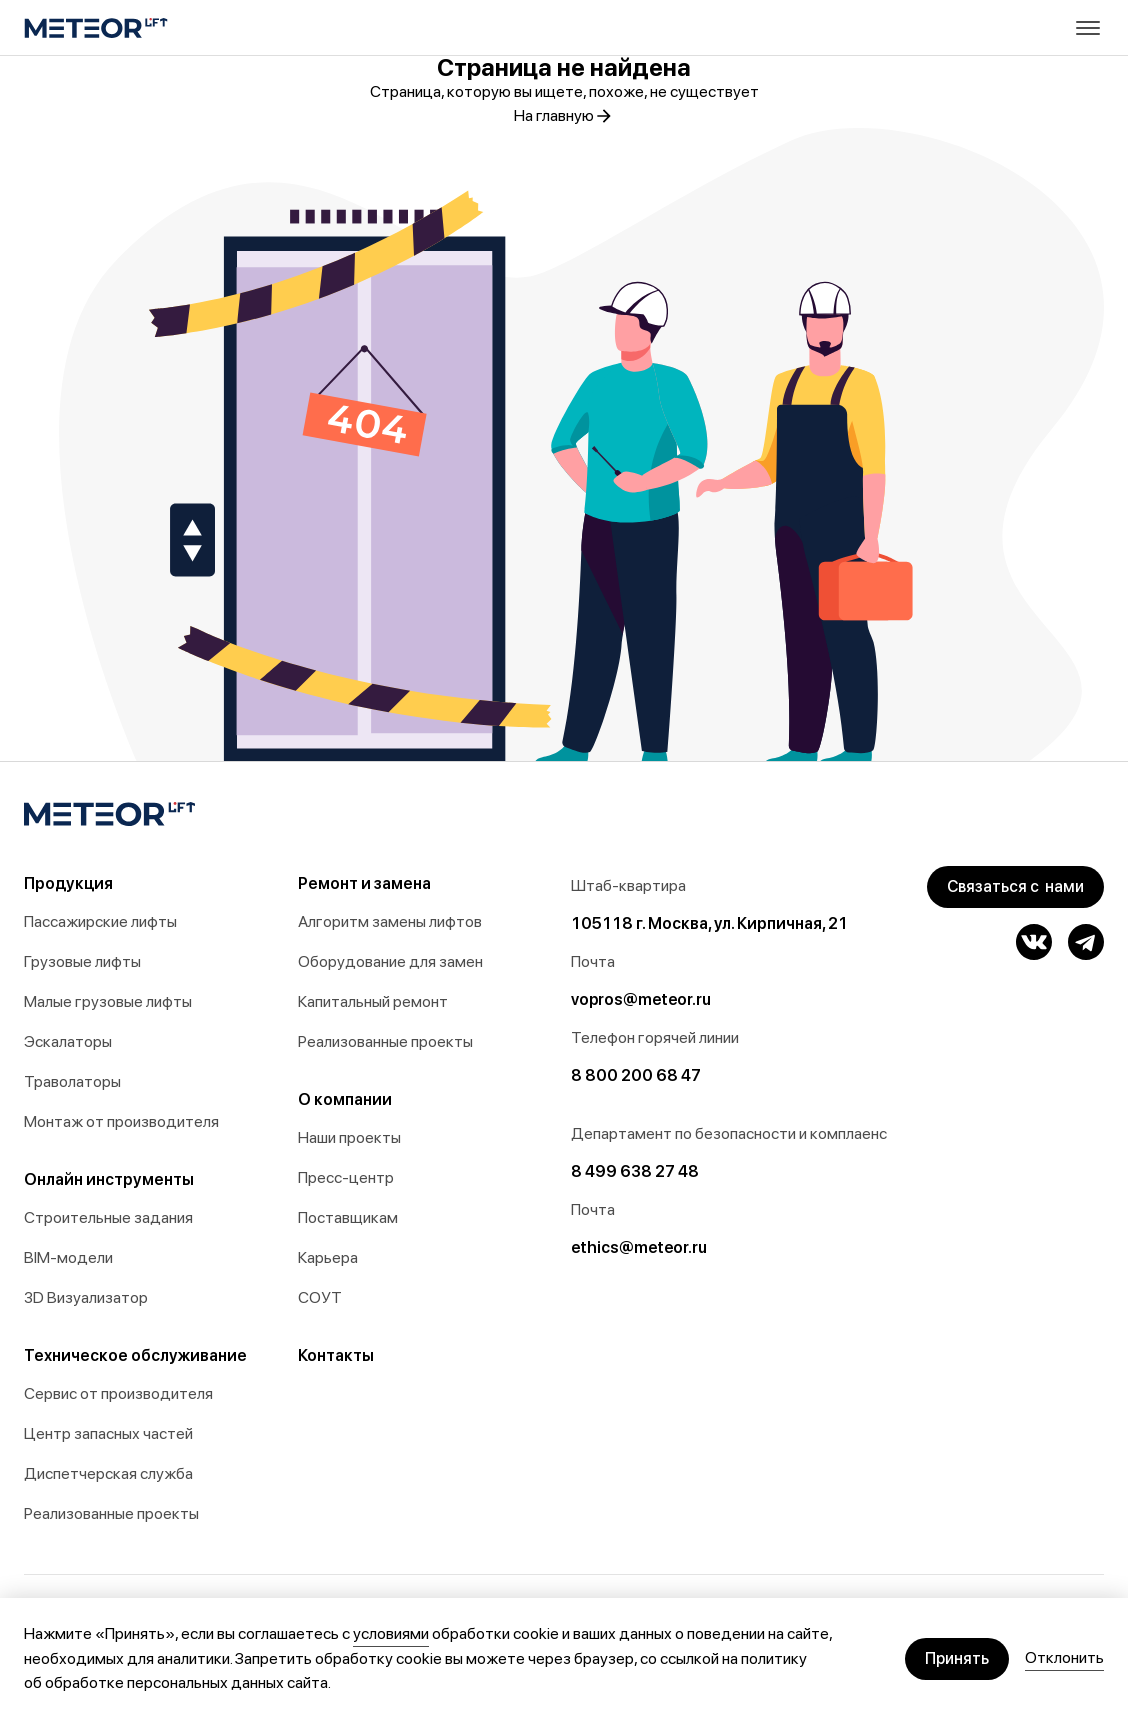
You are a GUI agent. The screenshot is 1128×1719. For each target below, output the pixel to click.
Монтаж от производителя (121, 1121)
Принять (957, 1658)
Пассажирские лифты (100, 921)
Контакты (336, 1355)
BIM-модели (68, 1257)
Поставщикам (348, 1217)
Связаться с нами (1015, 886)
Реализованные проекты (111, 1513)
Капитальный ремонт (373, 1001)
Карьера (328, 1257)
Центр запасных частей (108, 1433)
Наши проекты (349, 1137)
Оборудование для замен (390, 961)
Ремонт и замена (364, 883)
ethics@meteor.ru (639, 1247)
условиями (391, 1633)
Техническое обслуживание (135, 1355)
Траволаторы (72, 1081)
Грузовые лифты (82, 961)
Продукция (68, 883)
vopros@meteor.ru (641, 999)
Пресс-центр (346, 1177)
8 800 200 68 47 (636, 1075)
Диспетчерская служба (108, 1473)
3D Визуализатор (86, 1297)
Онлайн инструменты (109, 1179)
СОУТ (320, 1297)
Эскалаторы (68, 1041)
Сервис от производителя (118, 1393)
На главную (564, 116)
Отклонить (1064, 1657)
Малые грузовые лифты (108, 1001)
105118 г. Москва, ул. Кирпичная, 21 (709, 923)
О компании (345, 1099)
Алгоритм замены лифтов (390, 921)
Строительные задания (108, 1217)
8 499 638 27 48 (635, 1171)
